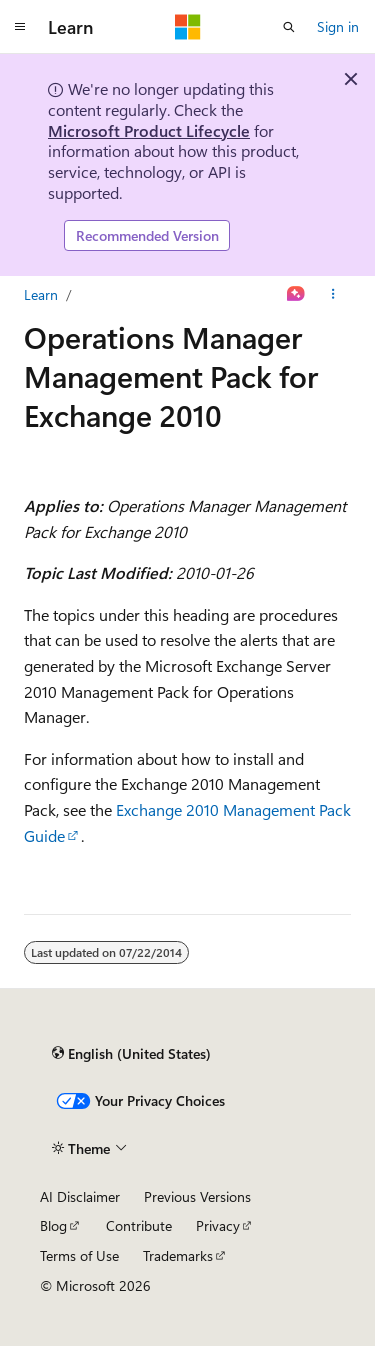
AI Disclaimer (80, 1196)
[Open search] (289, 27)
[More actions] (333, 295)
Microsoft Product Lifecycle (149, 130)
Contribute (139, 1225)
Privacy (218, 1225)
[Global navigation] (20, 27)
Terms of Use (79, 1255)
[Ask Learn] (296, 295)
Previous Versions (197, 1196)
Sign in (338, 26)
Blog (53, 1225)
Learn (41, 294)
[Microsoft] (188, 27)
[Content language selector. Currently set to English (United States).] (131, 1053)
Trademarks (178, 1255)
